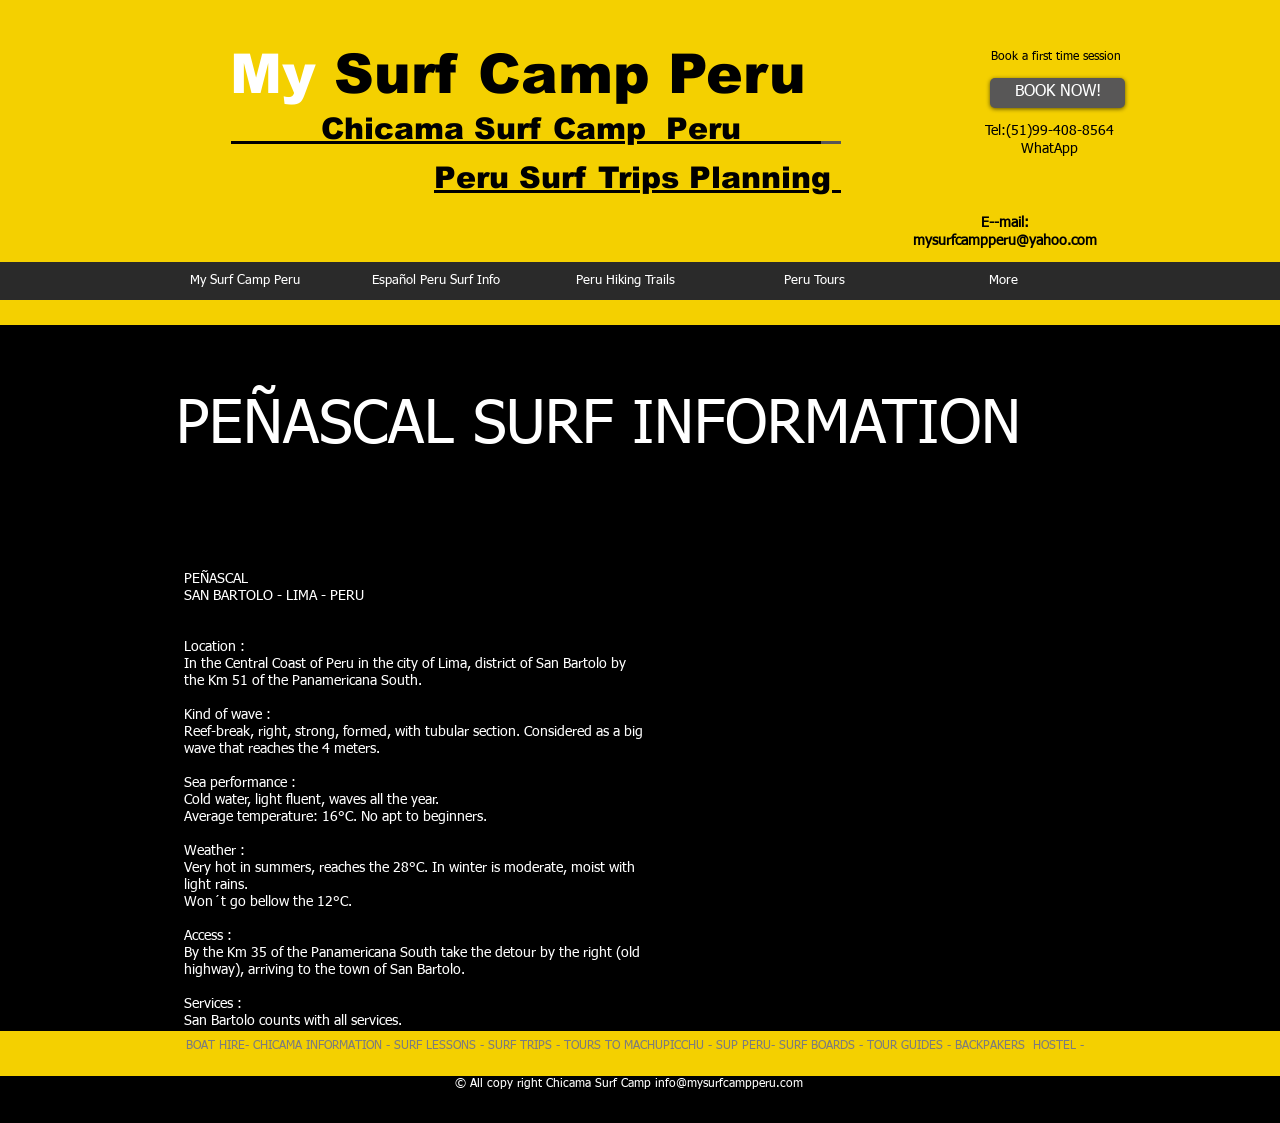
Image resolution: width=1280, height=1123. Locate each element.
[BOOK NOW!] (1057, 93)
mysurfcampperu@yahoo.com (1005, 241)
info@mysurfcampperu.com (729, 1084)
